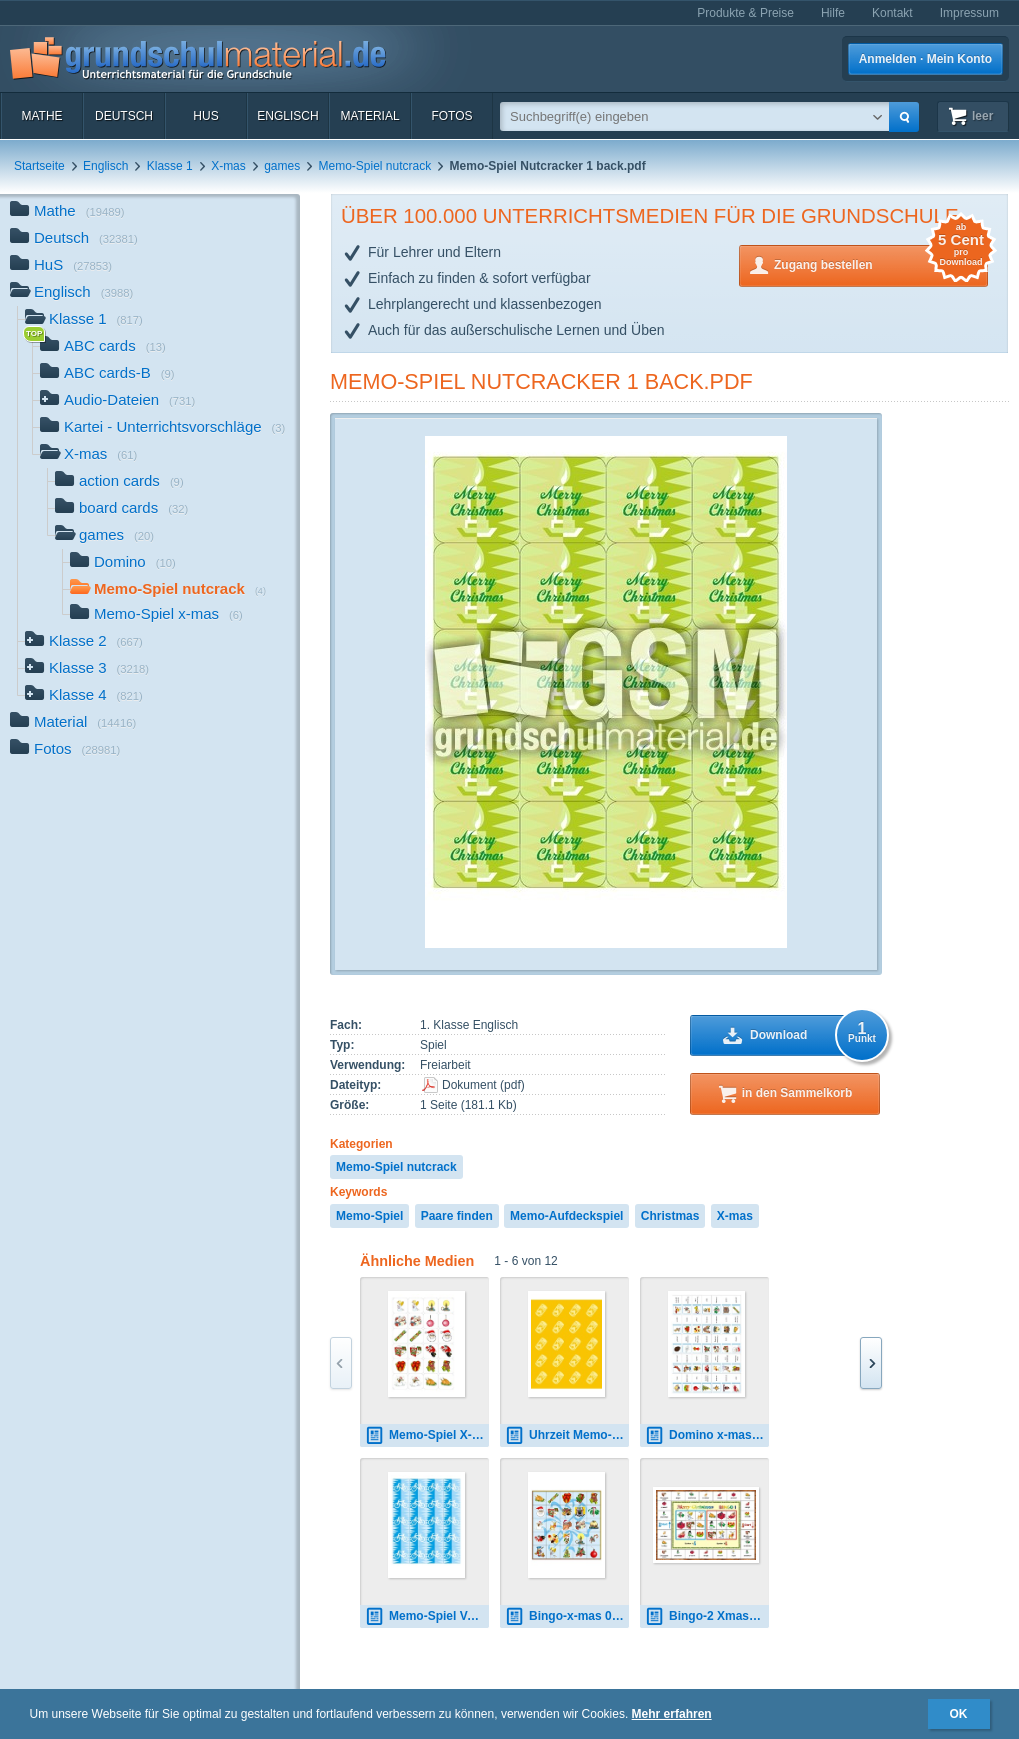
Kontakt (892, 13)
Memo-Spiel (369, 1216)
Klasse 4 (84, 696)
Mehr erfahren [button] (672, 1714)
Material (369, 116)
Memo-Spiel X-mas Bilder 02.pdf (427, 1435)
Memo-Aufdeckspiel (566, 1216)
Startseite (39, 166)
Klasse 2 (84, 642)
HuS (205, 116)
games (282, 166)
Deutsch (124, 116)
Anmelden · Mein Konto (925, 59)
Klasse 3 (87, 669)
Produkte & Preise (745, 13)
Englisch (287, 116)
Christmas (670, 1216)
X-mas (228, 166)
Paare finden (457, 1216)
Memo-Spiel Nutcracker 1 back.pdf (541, 381)
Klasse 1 (170, 166)
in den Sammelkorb (797, 1093)
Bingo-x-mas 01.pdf (567, 1616)
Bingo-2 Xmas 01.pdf (707, 1616)
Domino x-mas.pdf (707, 1435)
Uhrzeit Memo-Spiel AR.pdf (567, 1435)
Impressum (969, 13)
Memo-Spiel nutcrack (375, 166)
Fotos (451, 116)
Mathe (41, 116)
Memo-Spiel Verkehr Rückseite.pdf (427, 1616)
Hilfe (833, 13)
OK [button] (959, 1714)
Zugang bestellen (881, 263)
